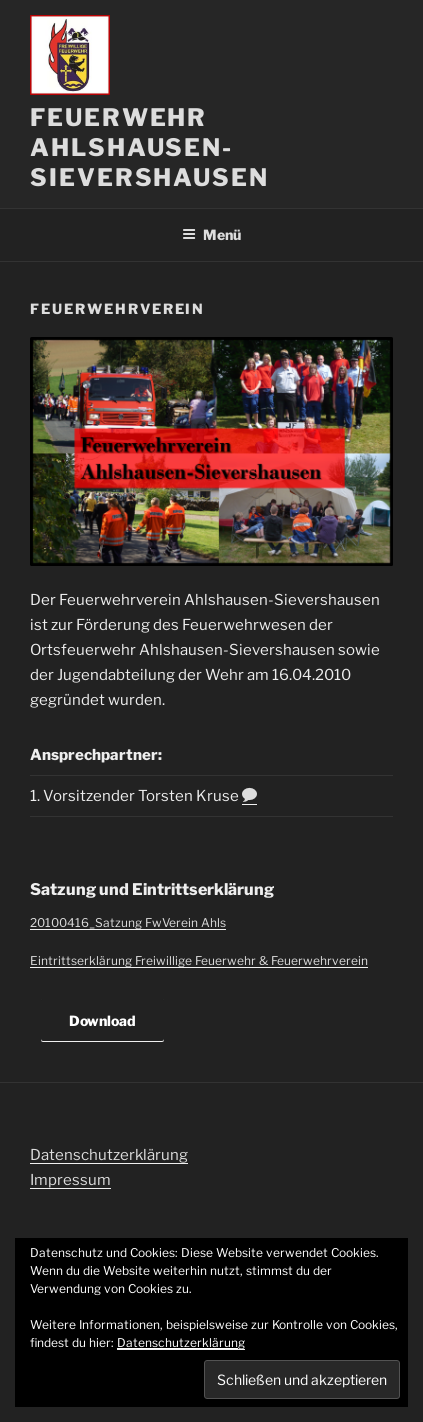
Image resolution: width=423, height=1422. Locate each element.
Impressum (70, 1180)
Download (102, 1020)
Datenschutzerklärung (109, 1155)
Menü (211, 234)
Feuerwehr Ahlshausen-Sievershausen (149, 147)
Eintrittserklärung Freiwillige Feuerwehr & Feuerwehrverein (199, 960)
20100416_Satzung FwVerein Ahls (128, 922)
